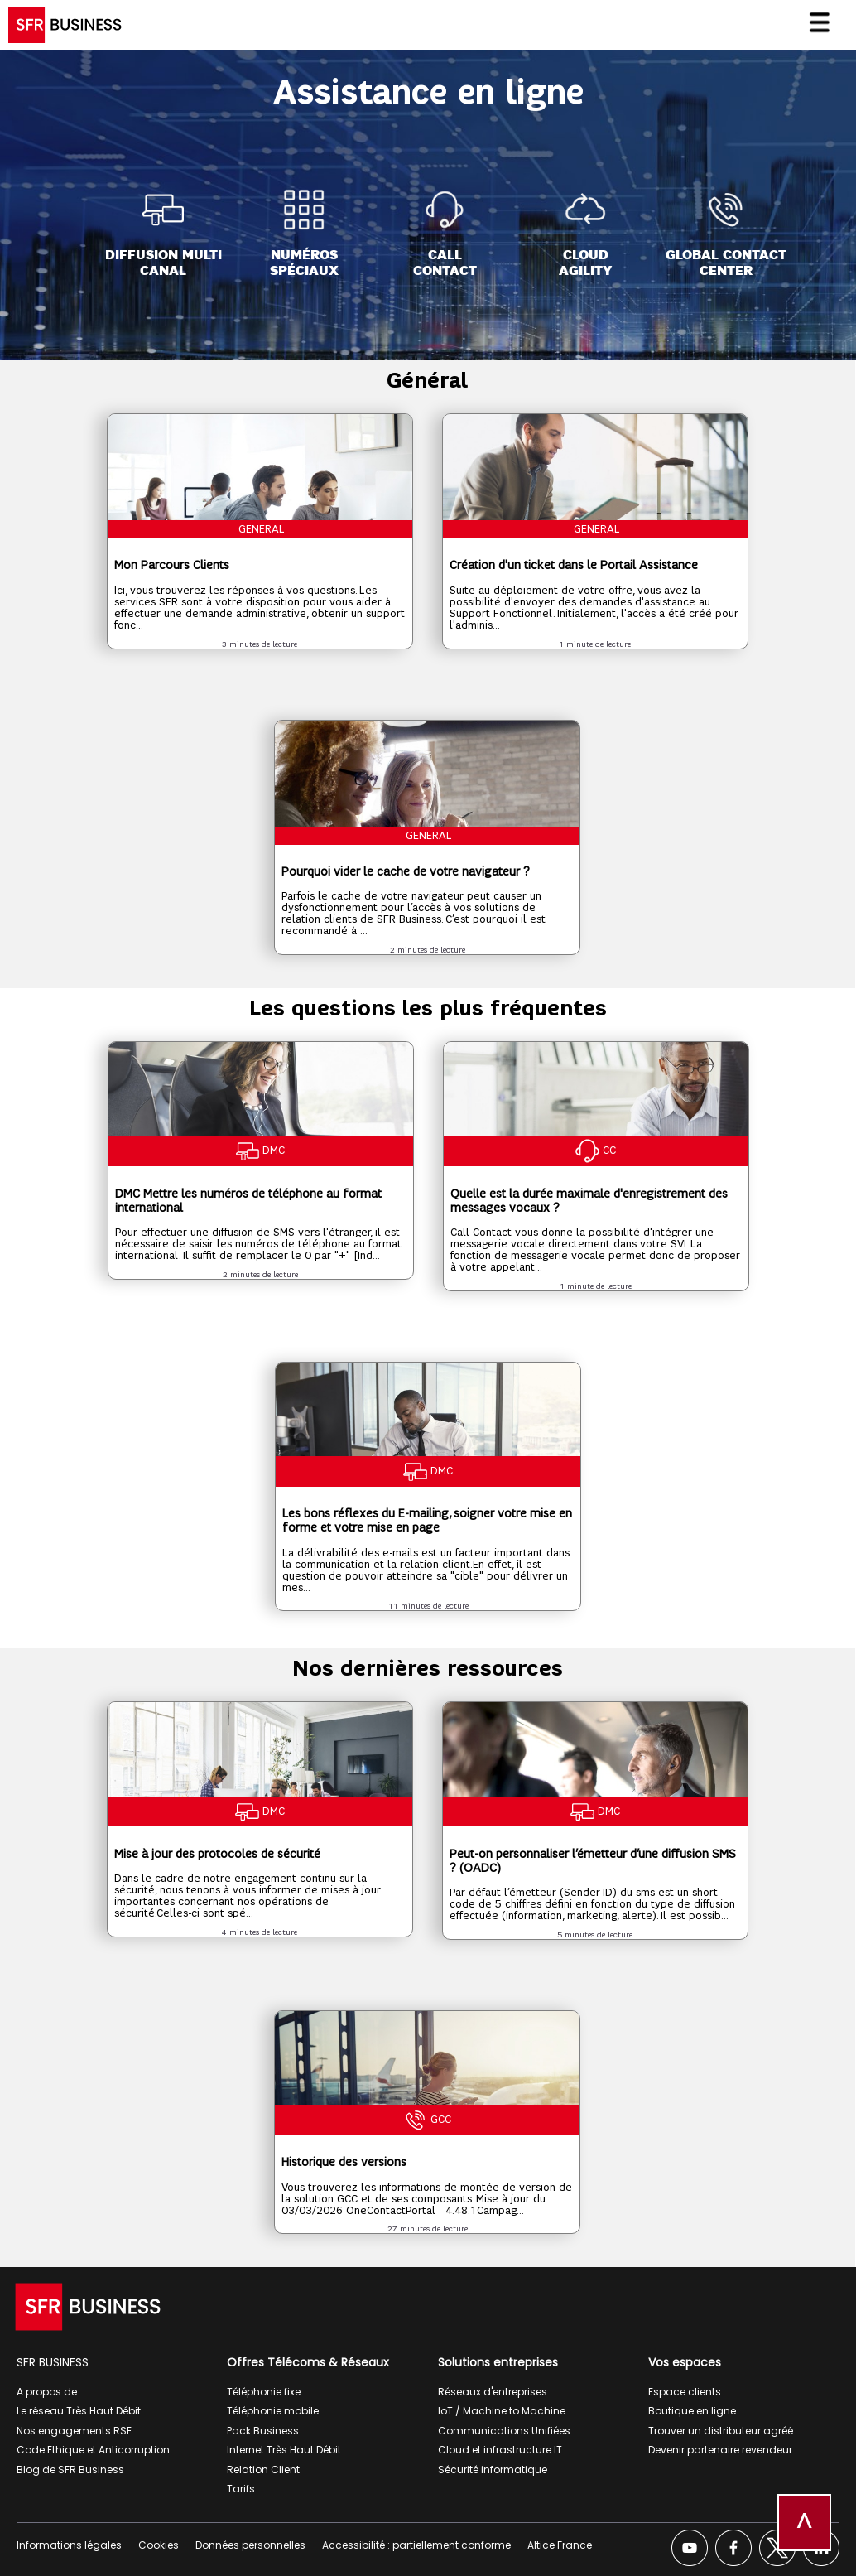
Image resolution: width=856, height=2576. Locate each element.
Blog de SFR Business (70, 2470)
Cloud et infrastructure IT (500, 2450)
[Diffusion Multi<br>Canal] (163, 233)
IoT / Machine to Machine (501, 2411)
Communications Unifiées (504, 2431)
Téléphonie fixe (264, 2392)
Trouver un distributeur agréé (720, 2431)
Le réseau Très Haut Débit (79, 2411)
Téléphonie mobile (273, 2411)
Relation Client (263, 2470)
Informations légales (69, 2545)
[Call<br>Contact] (445, 233)
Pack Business (263, 2431)
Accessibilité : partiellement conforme (416, 2545)
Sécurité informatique (492, 2470)
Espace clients (684, 2392)
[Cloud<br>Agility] (585, 233)
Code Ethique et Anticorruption (93, 2450)
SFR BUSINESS (53, 2362)
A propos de (47, 2392)
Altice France (559, 2545)
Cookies (158, 2545)
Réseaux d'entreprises (492, 2392)
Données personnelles (250, 2545)
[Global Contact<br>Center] (726, 233)
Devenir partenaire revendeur (720, 2450)
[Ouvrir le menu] (826, 31)
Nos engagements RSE (74, 2431)
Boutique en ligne (692, 2411)
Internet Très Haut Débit (284, 2450)
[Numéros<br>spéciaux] (304, 233)
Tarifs (241, 2489)
